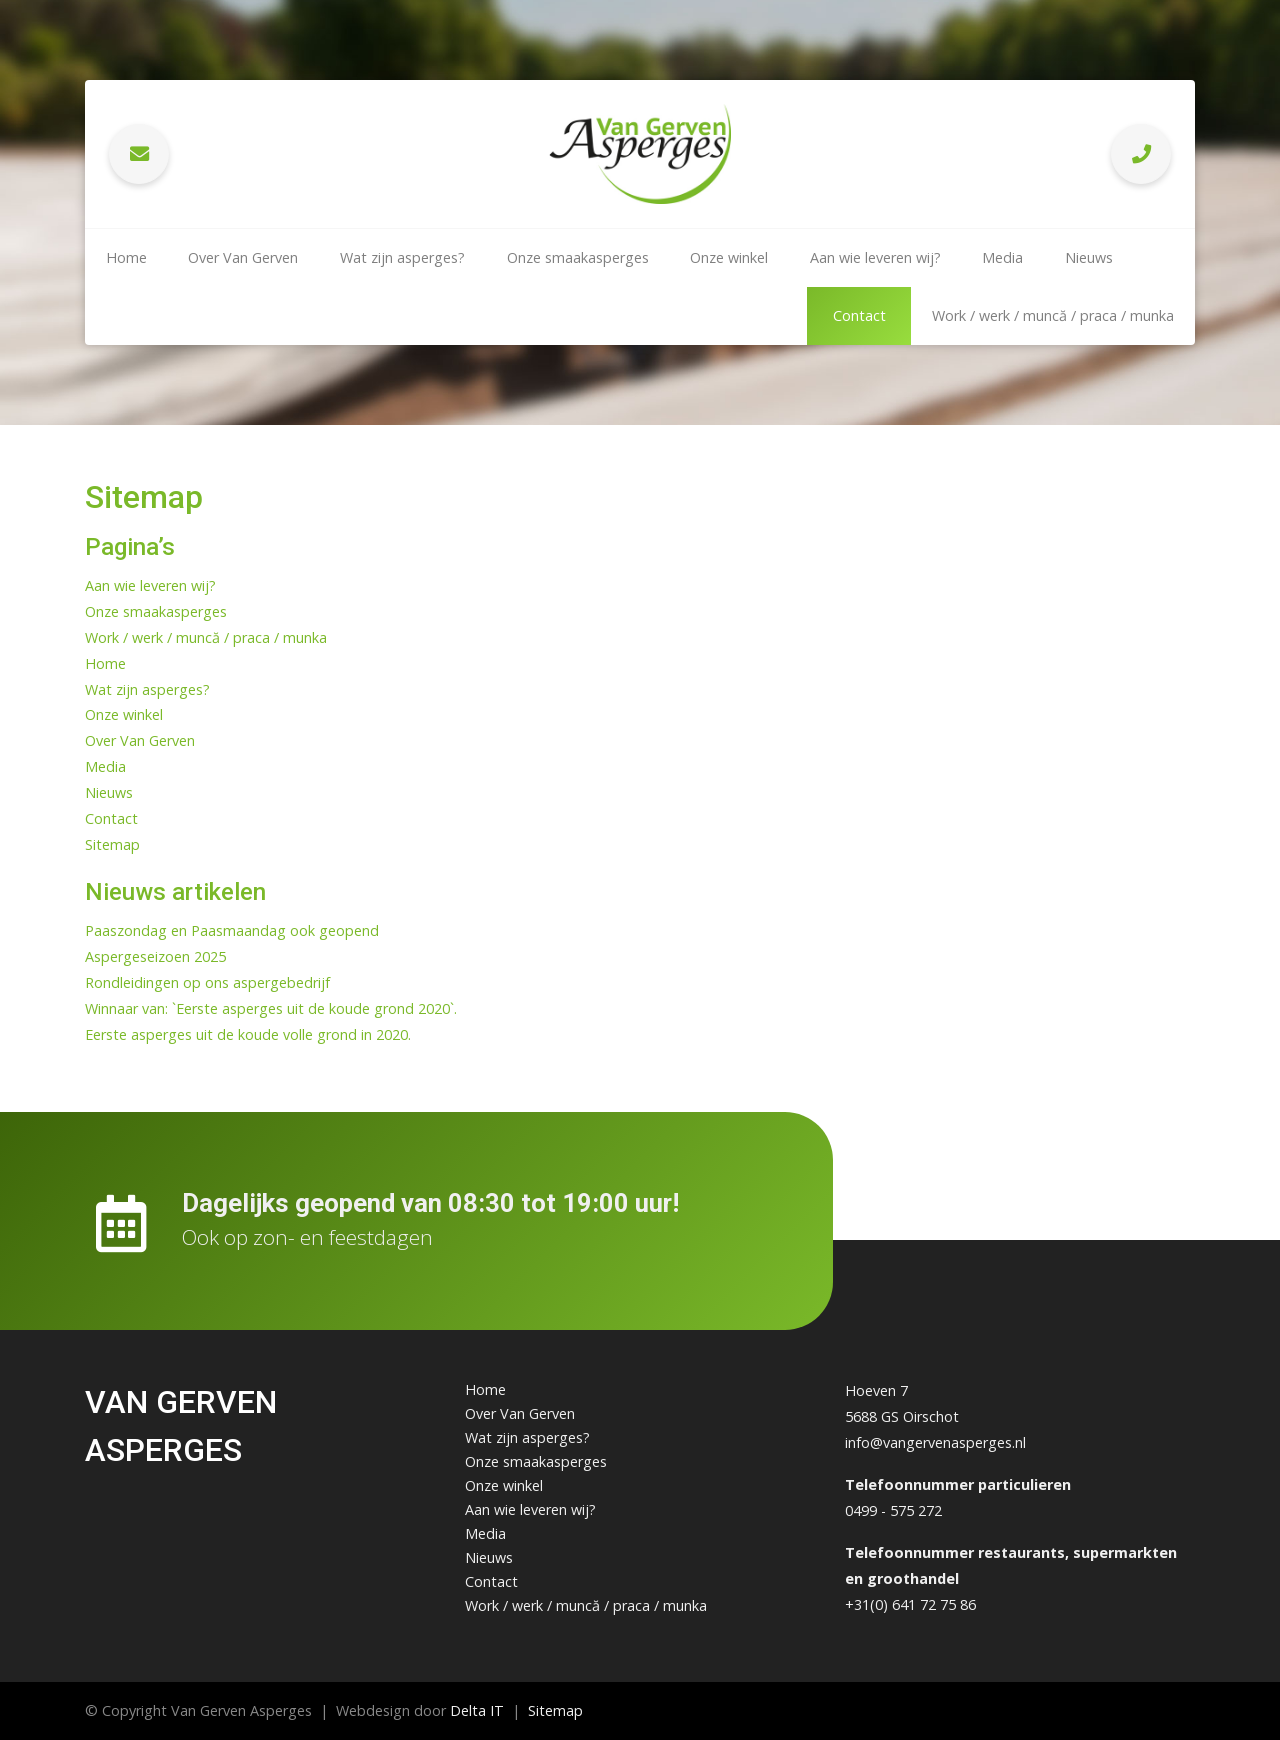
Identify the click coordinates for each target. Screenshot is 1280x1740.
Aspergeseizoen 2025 (155, 956)
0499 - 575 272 (893, 1510)
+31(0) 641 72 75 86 (910, 1604)
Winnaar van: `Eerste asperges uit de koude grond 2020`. (271, 1008)
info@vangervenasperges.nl (935, 1442)
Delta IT (477, 1710)
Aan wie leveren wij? (875, 257)
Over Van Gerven (243, 257)
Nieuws (1089, 257)
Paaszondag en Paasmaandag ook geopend (232, 930)
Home (126, 257)
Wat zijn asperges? (402, 257)
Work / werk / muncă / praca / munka (1053, 315)
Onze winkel (729, 257)
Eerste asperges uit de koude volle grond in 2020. (248, 1034)
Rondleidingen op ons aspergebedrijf (207, 982)
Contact (859, 315)
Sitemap (112, 844)
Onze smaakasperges (578, 257)
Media (1002, 257)
